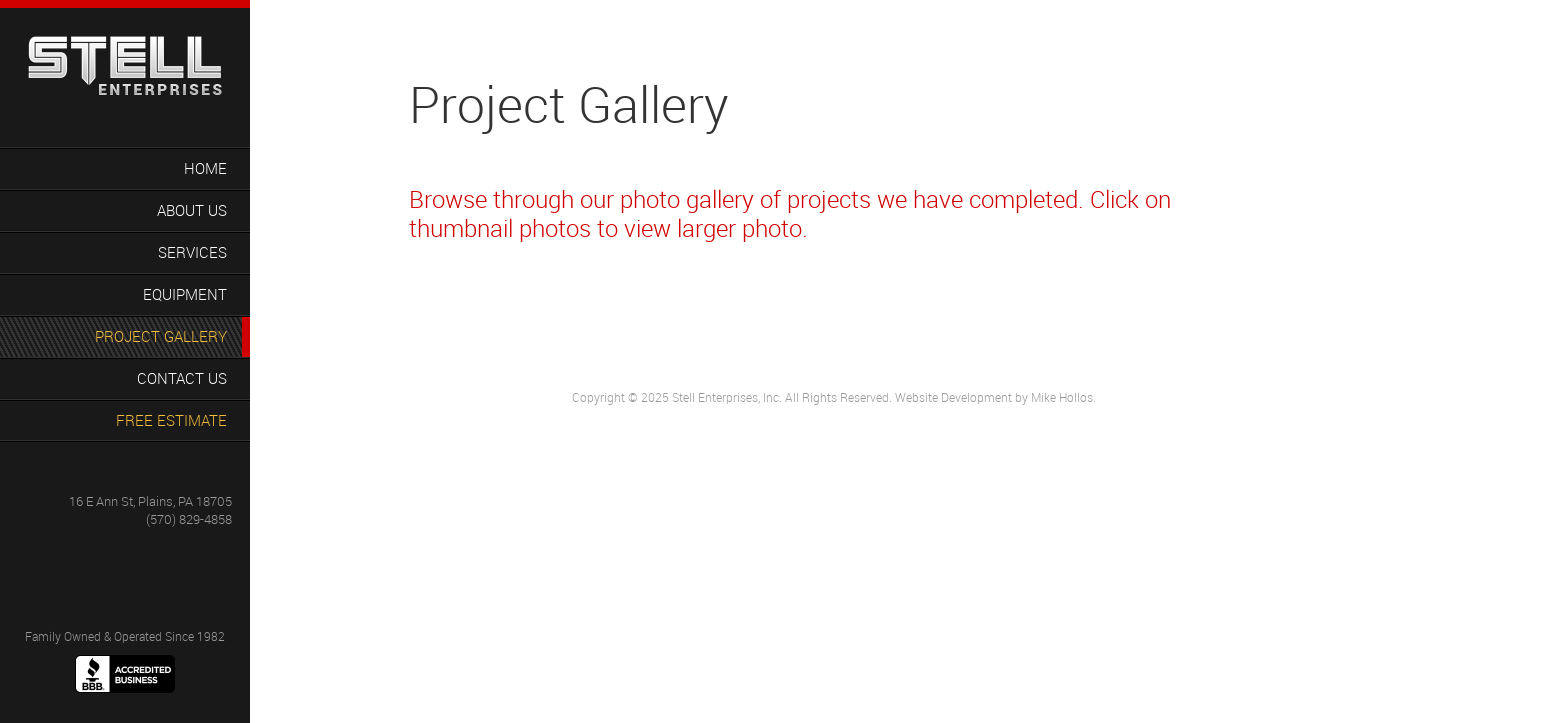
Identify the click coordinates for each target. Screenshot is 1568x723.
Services (192, 252)
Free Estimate (171, 420)
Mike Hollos (1062, 397)
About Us (192, 210)
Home (205, 168)
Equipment (185, 294)
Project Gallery (161, 336)
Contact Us (182, 378)
